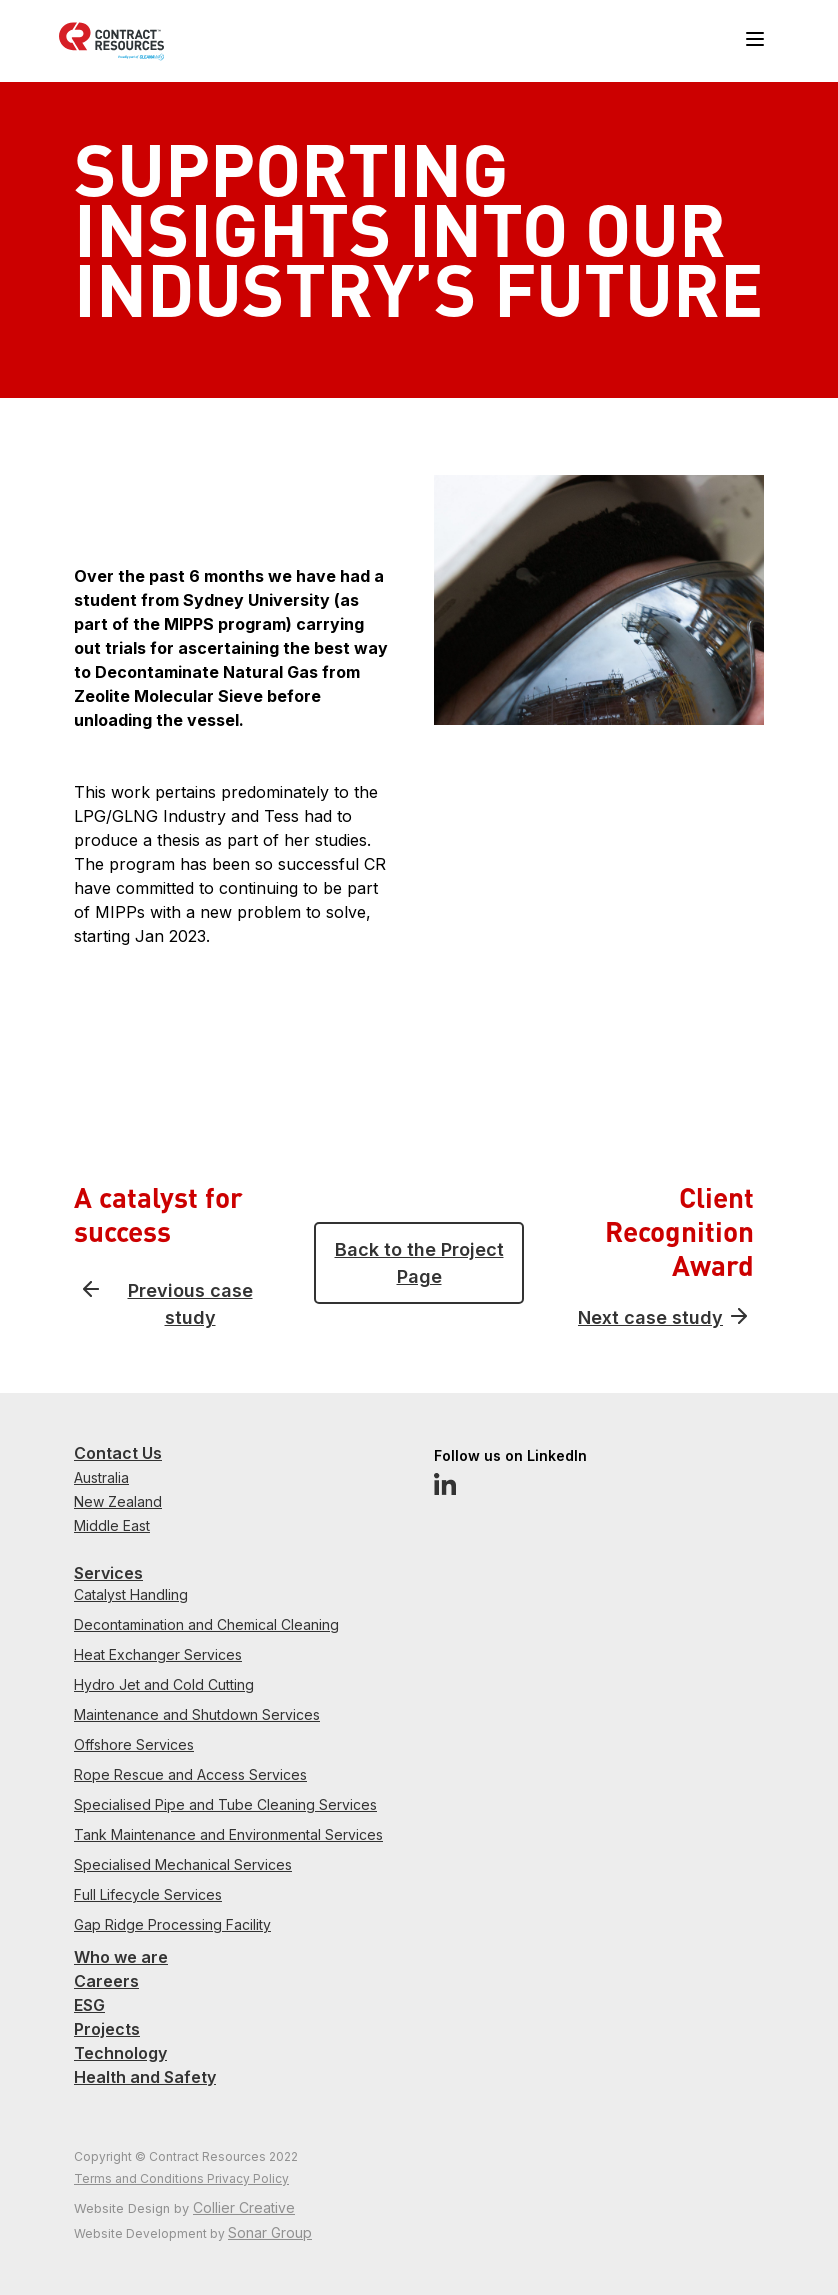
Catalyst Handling (131, 1594)
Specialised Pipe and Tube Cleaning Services (225, 1804)
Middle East (112, 1525)
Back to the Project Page (419, 1263)
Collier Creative (244, 2207)
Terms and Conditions (140, 2178)
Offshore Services (134, 1744)
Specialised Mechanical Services (183, 1864)
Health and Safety (145, 2077)
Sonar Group (270, 2232)
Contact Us (118, 1453)
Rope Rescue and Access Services (190, 1774)
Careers (106, 1981)
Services (108, 1573)
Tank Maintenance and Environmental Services (228, 1834)
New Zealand (118, 1501)
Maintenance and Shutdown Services (197, 1714)
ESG (89, 2005)
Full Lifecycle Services (148, 1894)
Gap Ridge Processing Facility (172, 1924)
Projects (107, 2029)
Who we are (121, 1957)
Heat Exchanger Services (158, 1654)
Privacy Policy (248, 2178)
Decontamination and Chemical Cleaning (206, 1624)
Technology (120, 2053)
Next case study (650, 1317)
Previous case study (190, 1304)
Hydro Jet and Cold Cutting (164, 1684)
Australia (101, 1477)
